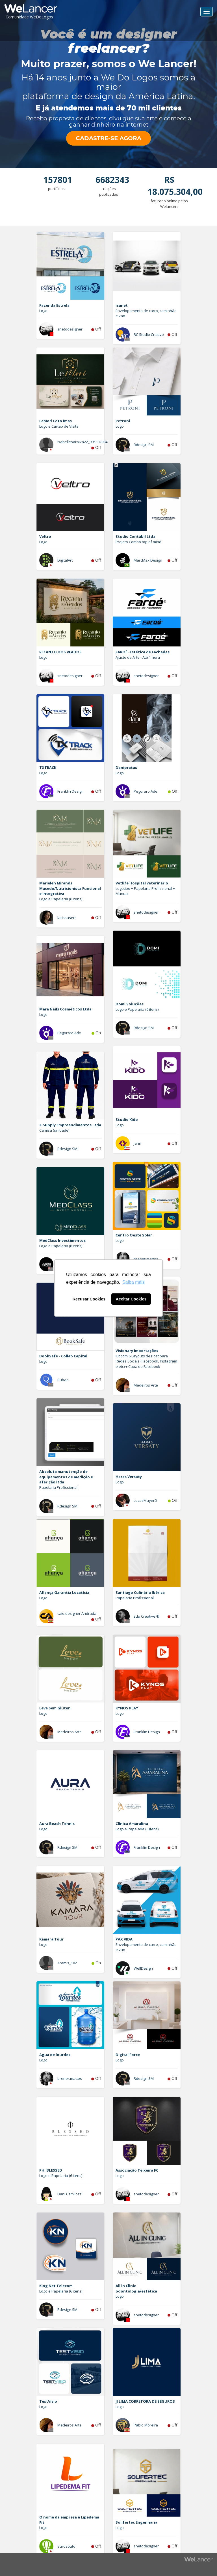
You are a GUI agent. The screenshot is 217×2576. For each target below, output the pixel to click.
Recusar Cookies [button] (89, 1299)
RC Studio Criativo (149, 334)
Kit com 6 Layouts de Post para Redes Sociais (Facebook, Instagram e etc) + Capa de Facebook (146, 1361)
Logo (43, 310)
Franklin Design (70, 791)
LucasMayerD (145, 1500)
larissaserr (66, 917)
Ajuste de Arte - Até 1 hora (138, 657)
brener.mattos (146, 1258)
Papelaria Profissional (58, 1487)
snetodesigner (70, 329)
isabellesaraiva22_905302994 (82, 441)
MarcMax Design (148, 560)
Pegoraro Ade (145, 791)
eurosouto (66, 2546)
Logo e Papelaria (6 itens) (60, 898)
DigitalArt (65, 560)
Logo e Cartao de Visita (59, 426)
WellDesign (143, 1968)
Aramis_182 (67, 1962)
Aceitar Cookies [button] (131, 1299)
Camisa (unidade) (54, 1130)
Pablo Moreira (146, 2425)
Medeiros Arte (146, 1385)
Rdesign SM (144, 444)
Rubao (63, 1379)
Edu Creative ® (147, 1616)
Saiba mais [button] (133, 1282)
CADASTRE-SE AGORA (108, 138)
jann (137, 1143)
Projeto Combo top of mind (138, 541)
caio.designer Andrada (76, 1613)
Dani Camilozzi (70, 2194)
